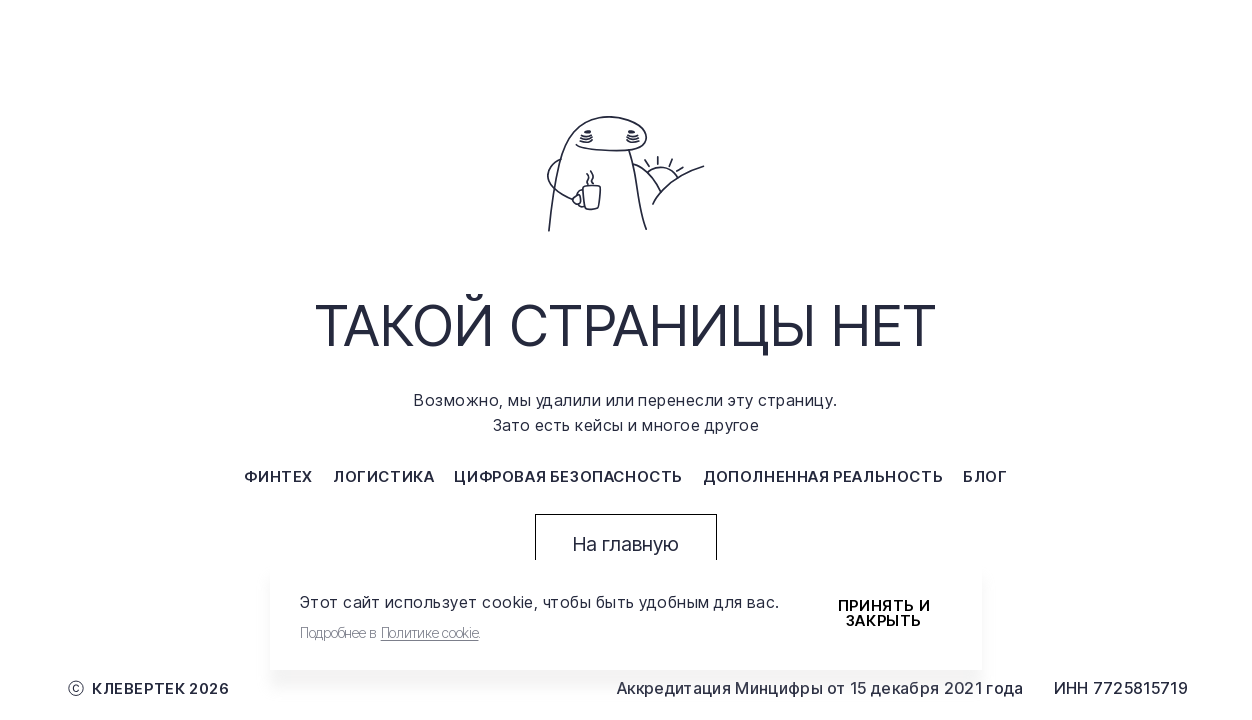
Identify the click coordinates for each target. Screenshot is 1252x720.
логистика (383, 476)
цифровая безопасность (568, 476)
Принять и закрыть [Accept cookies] (884, 613)
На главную (626, 544)
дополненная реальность (823, 476)
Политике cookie (430, 632)
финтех (278, 476)
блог (985, 476)
